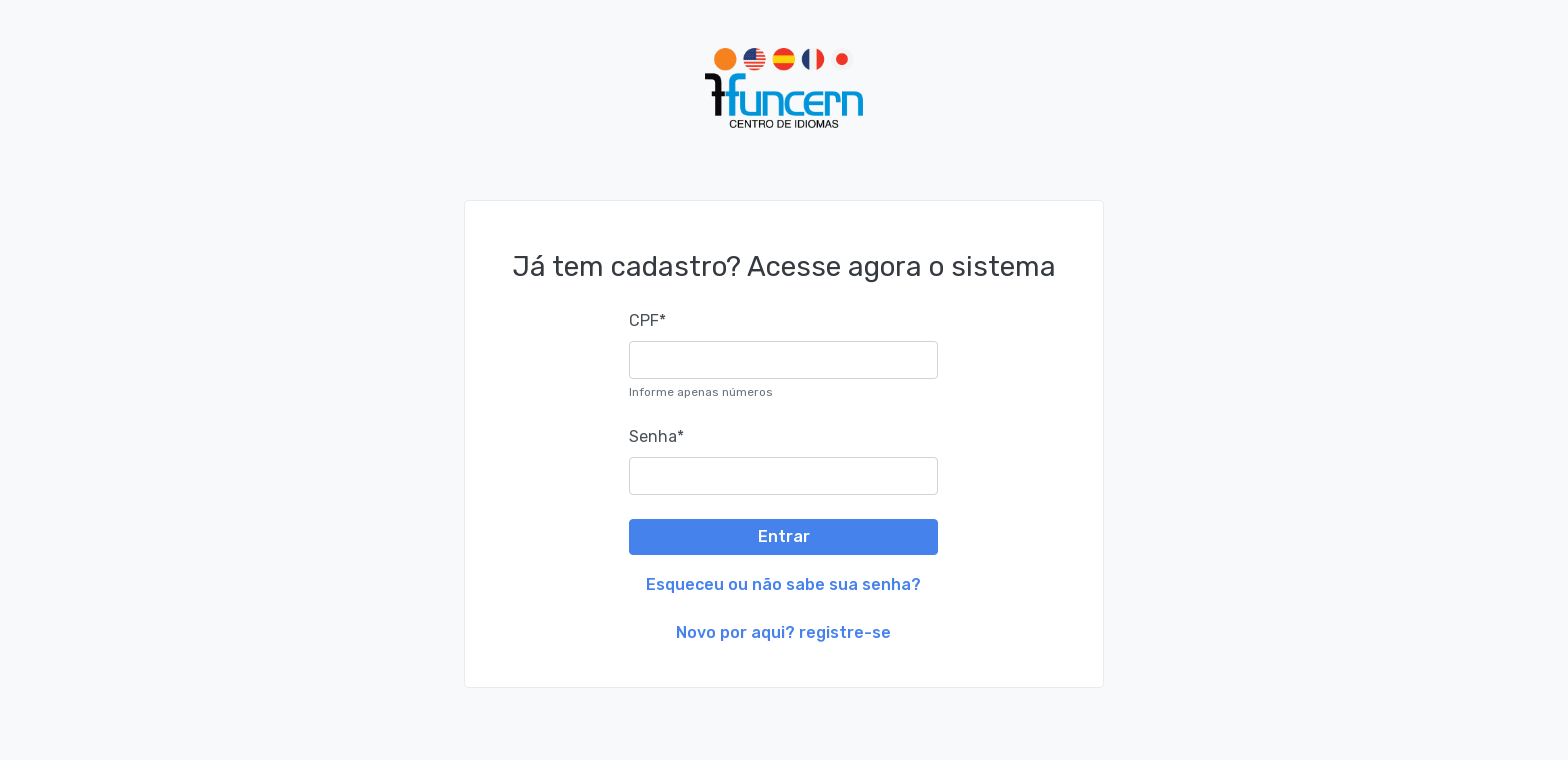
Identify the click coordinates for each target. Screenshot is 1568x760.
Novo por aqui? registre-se (783, 632)
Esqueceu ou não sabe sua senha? (783, 584)
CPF (647, 320)
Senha (656, 436)
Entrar (784, 536)
